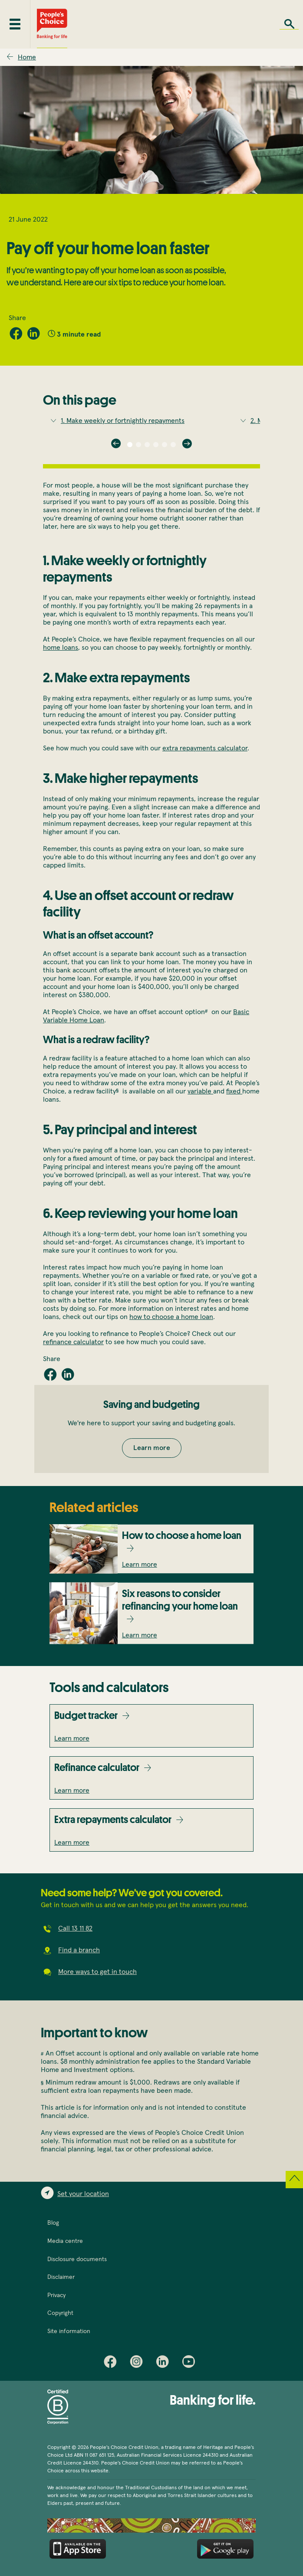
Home (27, 57)
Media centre (65, 2241)
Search (289, 24)
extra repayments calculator (204, 748)
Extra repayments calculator (112, 1819)
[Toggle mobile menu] (15, 24)
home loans (60, 647)
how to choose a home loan (171, 1316)
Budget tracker (86, 1715)
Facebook (112, 2363)
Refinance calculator (96, 1767)
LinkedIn (164, 2363)
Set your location (83, 2193)
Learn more (151, 1447)
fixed (234, 1091)
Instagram (138, 2363)
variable (200, 1091)
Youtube (190, 2363)
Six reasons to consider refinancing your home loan (180, 1600)
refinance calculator (73, 1342)
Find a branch (79, 1950)
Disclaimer (61, 2277)
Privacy (56, 2295)
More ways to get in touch (97, 1971)
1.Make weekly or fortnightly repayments (122, 420)
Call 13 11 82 (75, 1928)
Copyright (60, 2313)
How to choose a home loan (181, 1535)
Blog (53, 2223)
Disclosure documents (77, 2259)
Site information (68, 2331)
